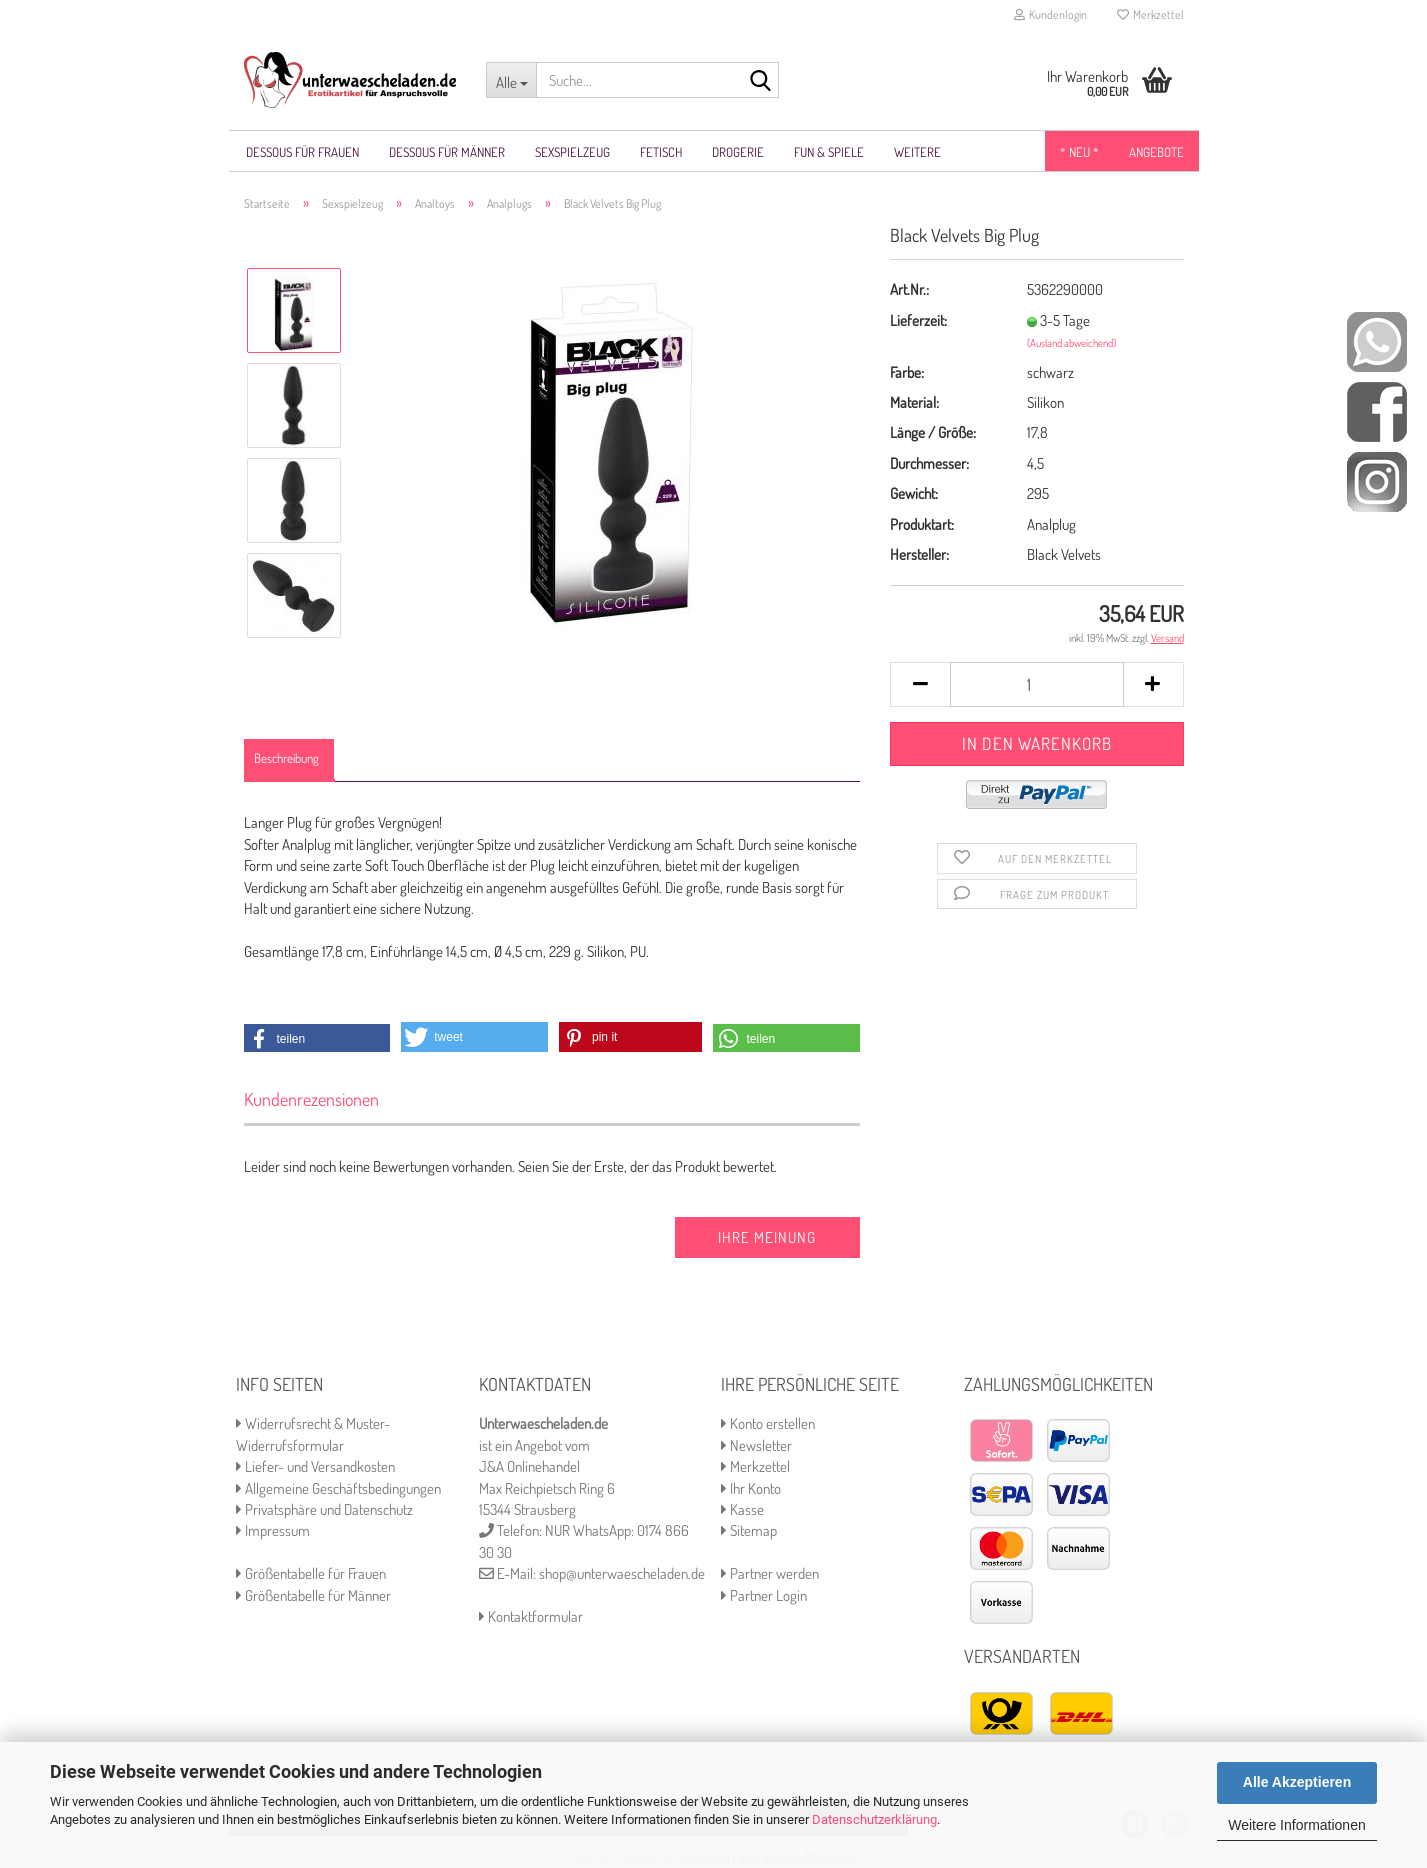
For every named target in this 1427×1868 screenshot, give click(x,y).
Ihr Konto (751, 1488)
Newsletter (756, 1445)
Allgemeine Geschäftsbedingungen (338, 1488)
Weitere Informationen (1296, 1825)
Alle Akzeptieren (1297, 1782)
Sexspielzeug (572, 152)
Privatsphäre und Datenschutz (324, 1509)
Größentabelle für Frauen (311, 1573)
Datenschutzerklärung (874, 1819)
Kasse (742, 1509)
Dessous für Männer (447, 152)
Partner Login (764, 1595)
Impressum (273, 1530)
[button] (317, 1039)
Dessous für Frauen (302, 152)
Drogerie (738, 152)
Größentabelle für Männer (313, 1595)
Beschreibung (286, 758)
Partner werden (770, 1573)
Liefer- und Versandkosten (315, 1466)
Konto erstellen (768, 1423)
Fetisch (661, 152)
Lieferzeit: (918, 320)
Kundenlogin (1050, 14)
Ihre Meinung (767, 1237)
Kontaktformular (531, 1616)
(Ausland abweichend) (1071, 343)
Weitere (917, 152)
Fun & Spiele (829, 152)
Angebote (1156, 152)
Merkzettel (1150, 14)
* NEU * (1079, 152)
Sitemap (749, 1530)
